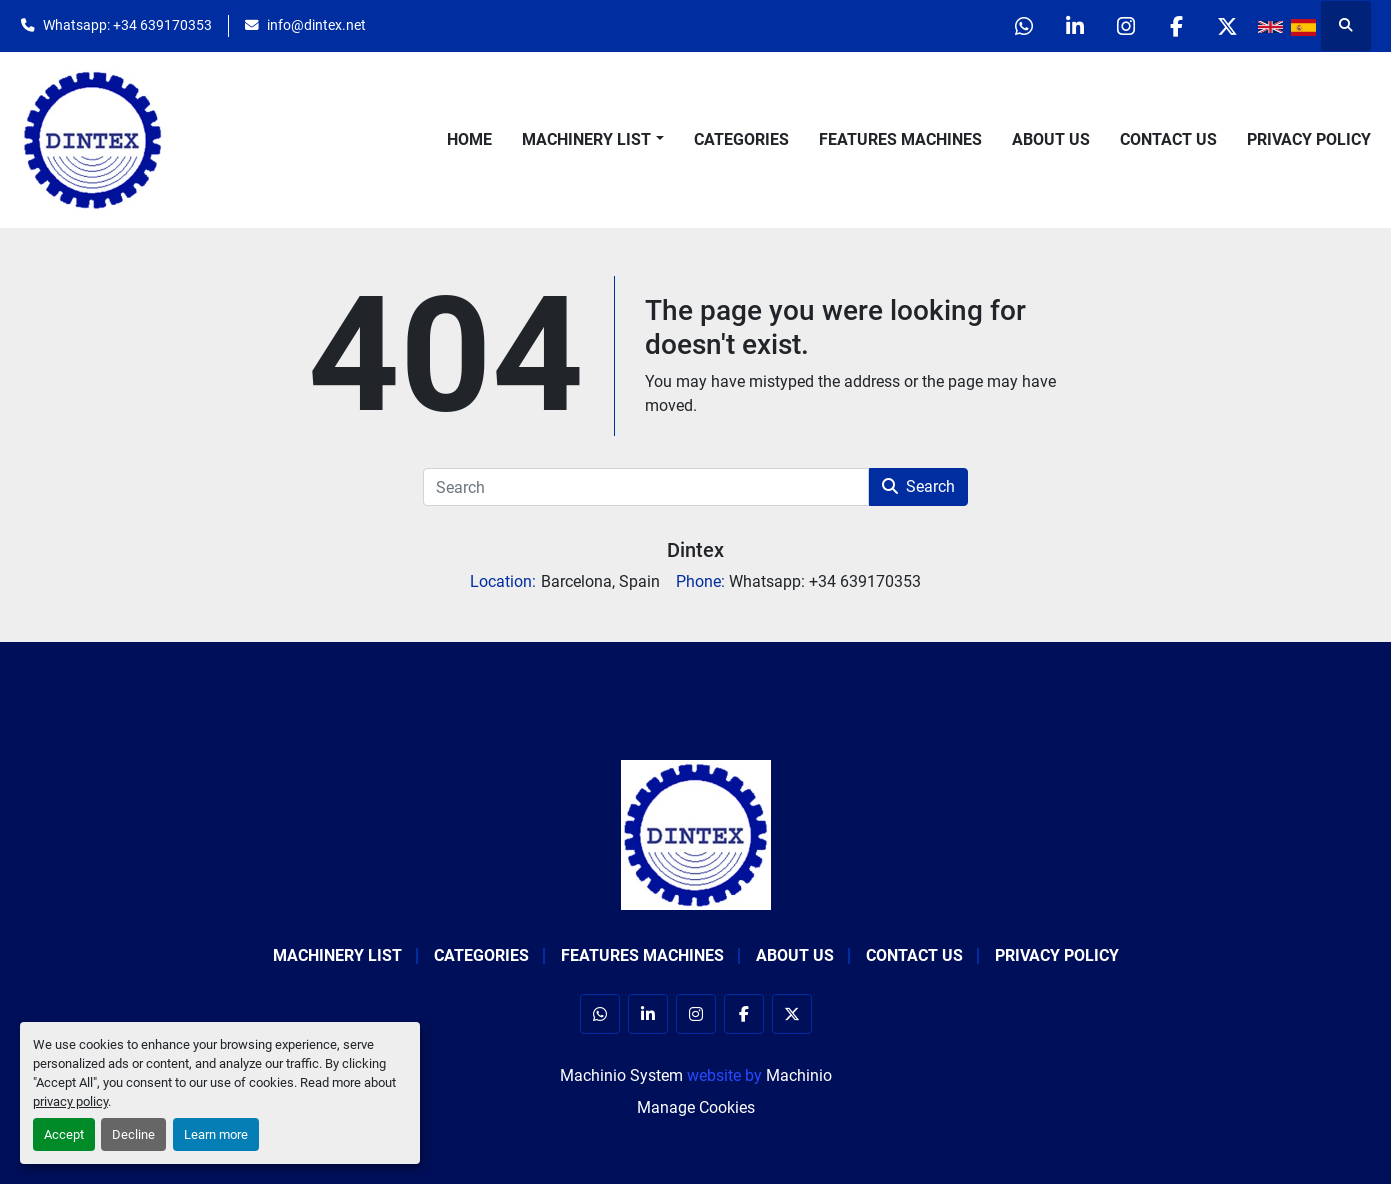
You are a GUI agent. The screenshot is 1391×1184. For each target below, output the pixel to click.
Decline (133, 1134)
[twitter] (1228, 26)
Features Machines (900, 139)
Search (918, 486)
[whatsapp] (1024, 26)
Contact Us (1168, 139)
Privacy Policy (1309, 139)
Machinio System (621, 1075)
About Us (1051, 139)
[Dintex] (696, 833)
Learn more (216, 1134)
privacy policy (70, 1101)
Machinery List (586, 139)
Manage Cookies (696, 1107)
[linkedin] (1075, 26)
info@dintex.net (316, 25)
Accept (64, 1134)
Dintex (695, 550)
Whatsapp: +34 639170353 (127, 25)
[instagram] (1126, 26)
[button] (592, 140)
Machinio (799, 1075)
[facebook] (1177, 26)
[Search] (646, 487)
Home (469, 139)
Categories (741, 139)
